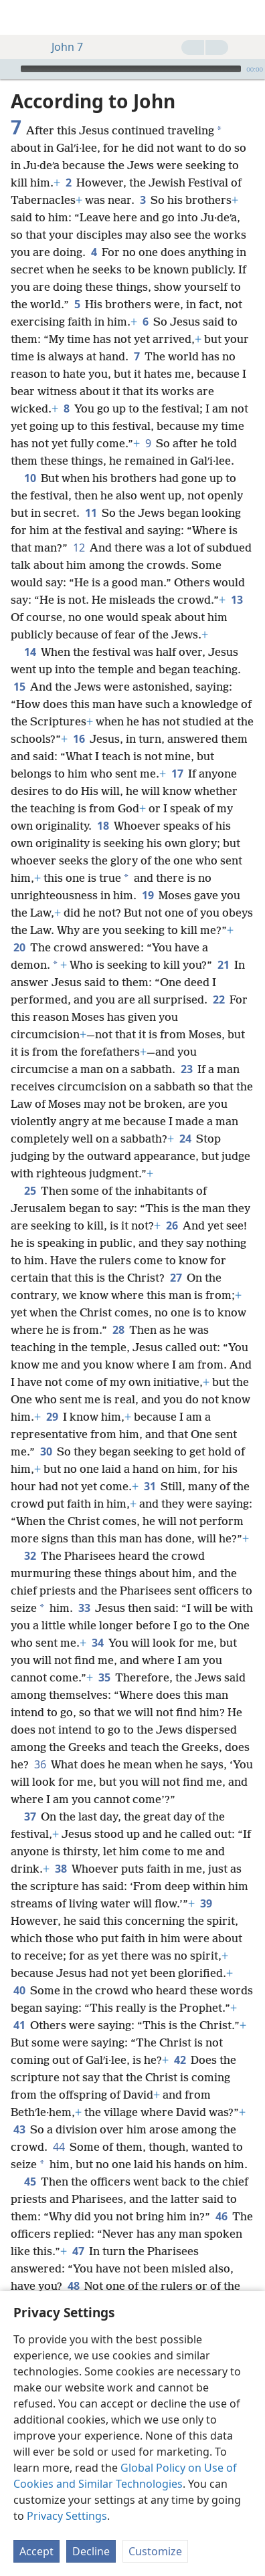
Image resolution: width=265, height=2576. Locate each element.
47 (78, 2251)
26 (171, 1225)
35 (104, 1677)
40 (19, 1990)
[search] (248, 17)
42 (179, 2060)
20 (19, 947)
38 (60, 1868)
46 (221, 2216)
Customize (155, 2551)
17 (177, 773)
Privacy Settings (67, 2515)
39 (205, 1903)
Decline (91, 2551)
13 (236, 599)
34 (97, 1642)
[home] (20, 17)
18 (102, 825)
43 (19, 2129)
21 (223, 964)
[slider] (131, 69)
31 (149, 1486)
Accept (36, 2551)
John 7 (60, 46)
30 (45, 1451)
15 (19, 686)
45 (29, 2181)
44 (58, 2146)
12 (78, 547)
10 (29, 478)
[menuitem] (20, 17)
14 (29, 652)
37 (29, 1816)
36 (39, 1764)
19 (147, 895)
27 (175, 1277)
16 (78, 738)
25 (29, 1190)
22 (218, 999)
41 (19, 2025)
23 (186, 1069)
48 (73, 2285)
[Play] (8, 69)
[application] (132, 69)
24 (185, 1138)
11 (90, 512)
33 (84, 1608)
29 (51, 1416)
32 (29, 1555)
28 (118, 1329)
